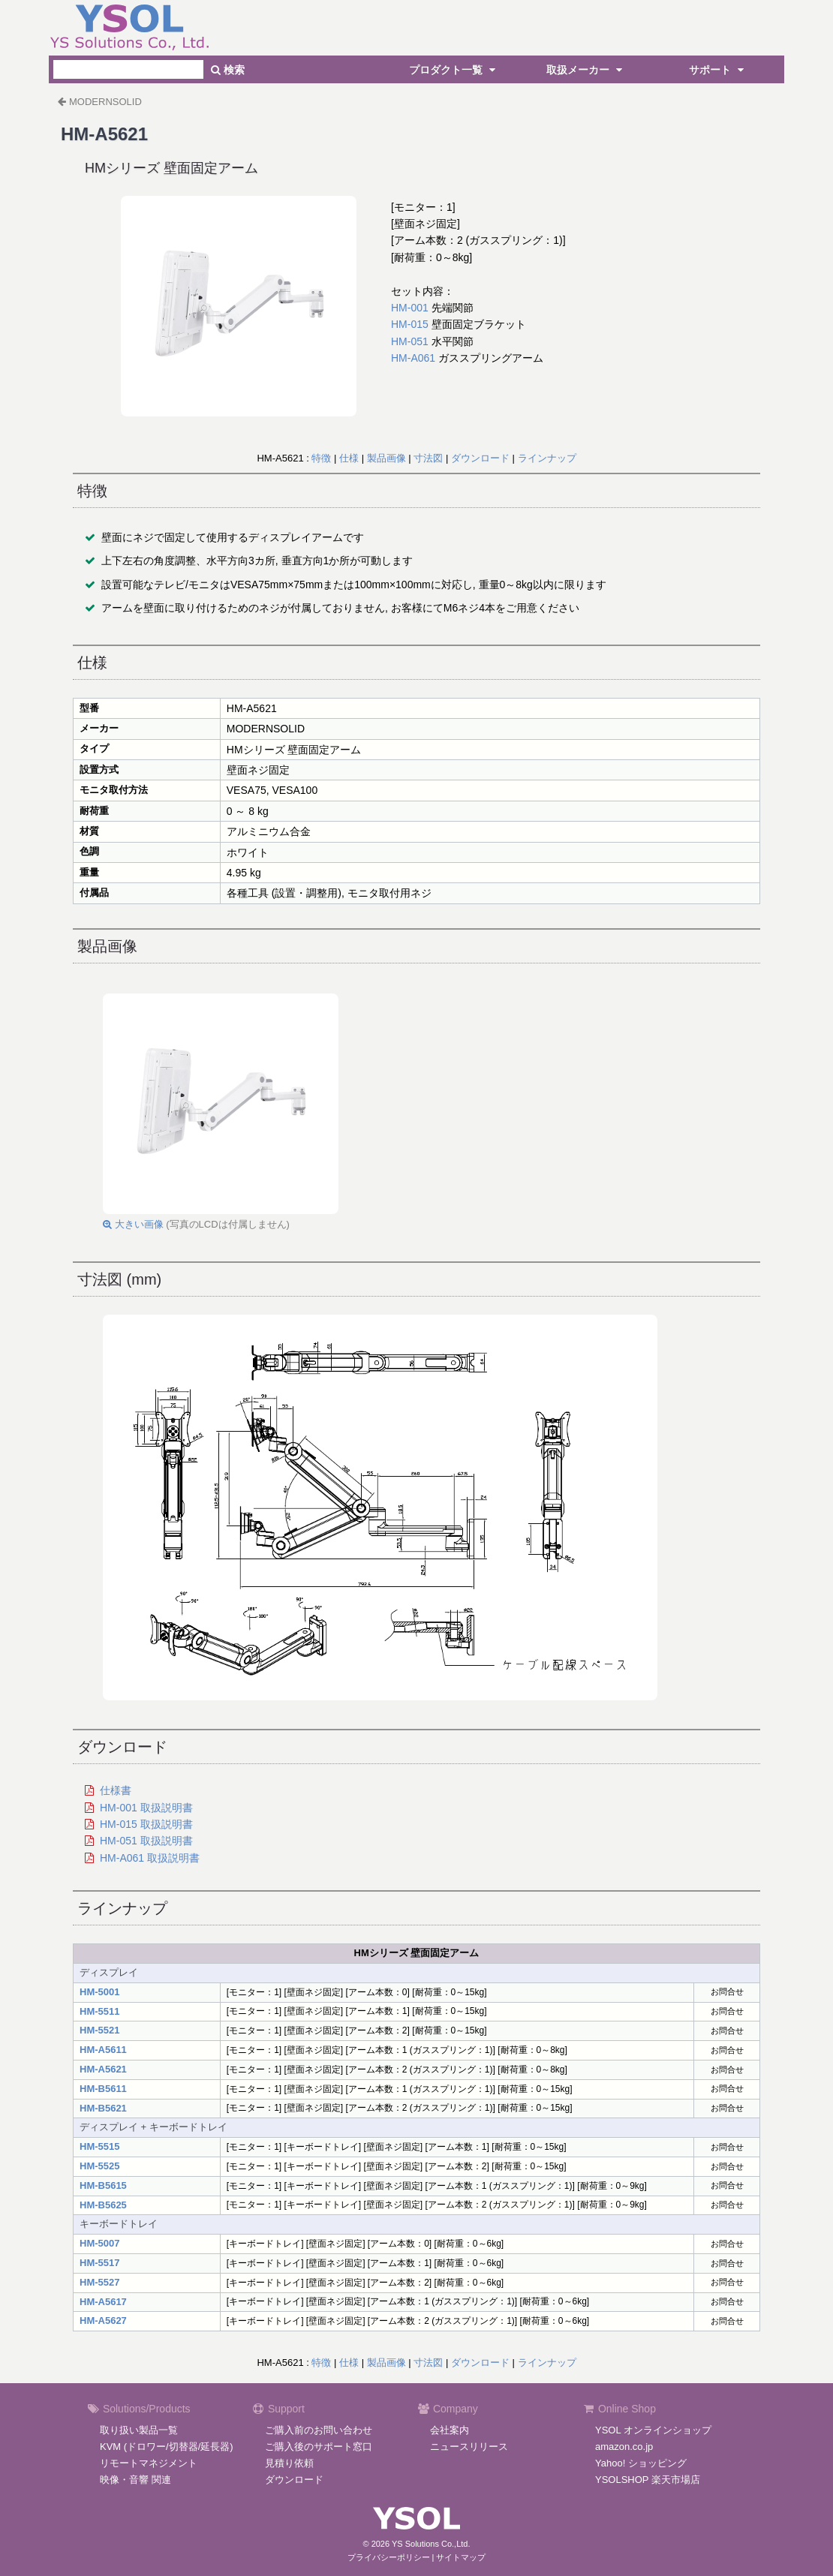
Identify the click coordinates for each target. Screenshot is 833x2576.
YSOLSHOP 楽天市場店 (647, 2479)
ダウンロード (480, 458)
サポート (718, 70)
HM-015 (410, 324)
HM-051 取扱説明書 (146, 1841)
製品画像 (386, 458)
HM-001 (410, 308)
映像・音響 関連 (135, 2479)
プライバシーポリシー (388, 2557)
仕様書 (115, 1790)
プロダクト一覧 (454, 70)
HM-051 (410, 341)
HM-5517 (99, 2262)
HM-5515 (99, 2146)
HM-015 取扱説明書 (146, 1824)
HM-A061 (413, 358)
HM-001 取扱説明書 (146, 1808)
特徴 (321, 458)
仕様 (349, 458)
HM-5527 (99, 2282)
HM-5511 (99, 2011)
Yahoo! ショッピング (641, 2463)
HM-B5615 (103, 2185)
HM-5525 (99, 2166)
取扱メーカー (586, 70)
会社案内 (449, 2430)
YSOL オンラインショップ (653, 2430)
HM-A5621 (103, 2069)
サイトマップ (461, 2557)
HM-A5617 (103, 2301)
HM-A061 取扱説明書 (150, 1858)
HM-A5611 (103, 2049)
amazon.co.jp (624, 2446)
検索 (228, 70)
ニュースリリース (469, 2446)
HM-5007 (99, 2243)
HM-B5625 (103, 2205)
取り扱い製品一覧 (139, 2430)
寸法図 (428, 458)
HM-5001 (99, 1991)
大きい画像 (133, 1224)
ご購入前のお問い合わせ (318, 2430)
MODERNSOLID (105, 101)
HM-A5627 (103, 2320)
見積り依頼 (289, 2463)
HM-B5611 (103, 2088)
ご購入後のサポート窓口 (318, 2446)
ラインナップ (547, 458)
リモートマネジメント (148, 2463)
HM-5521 (99, 2030)
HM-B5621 (103, 2108)
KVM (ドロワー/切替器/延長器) (166, 2446)
